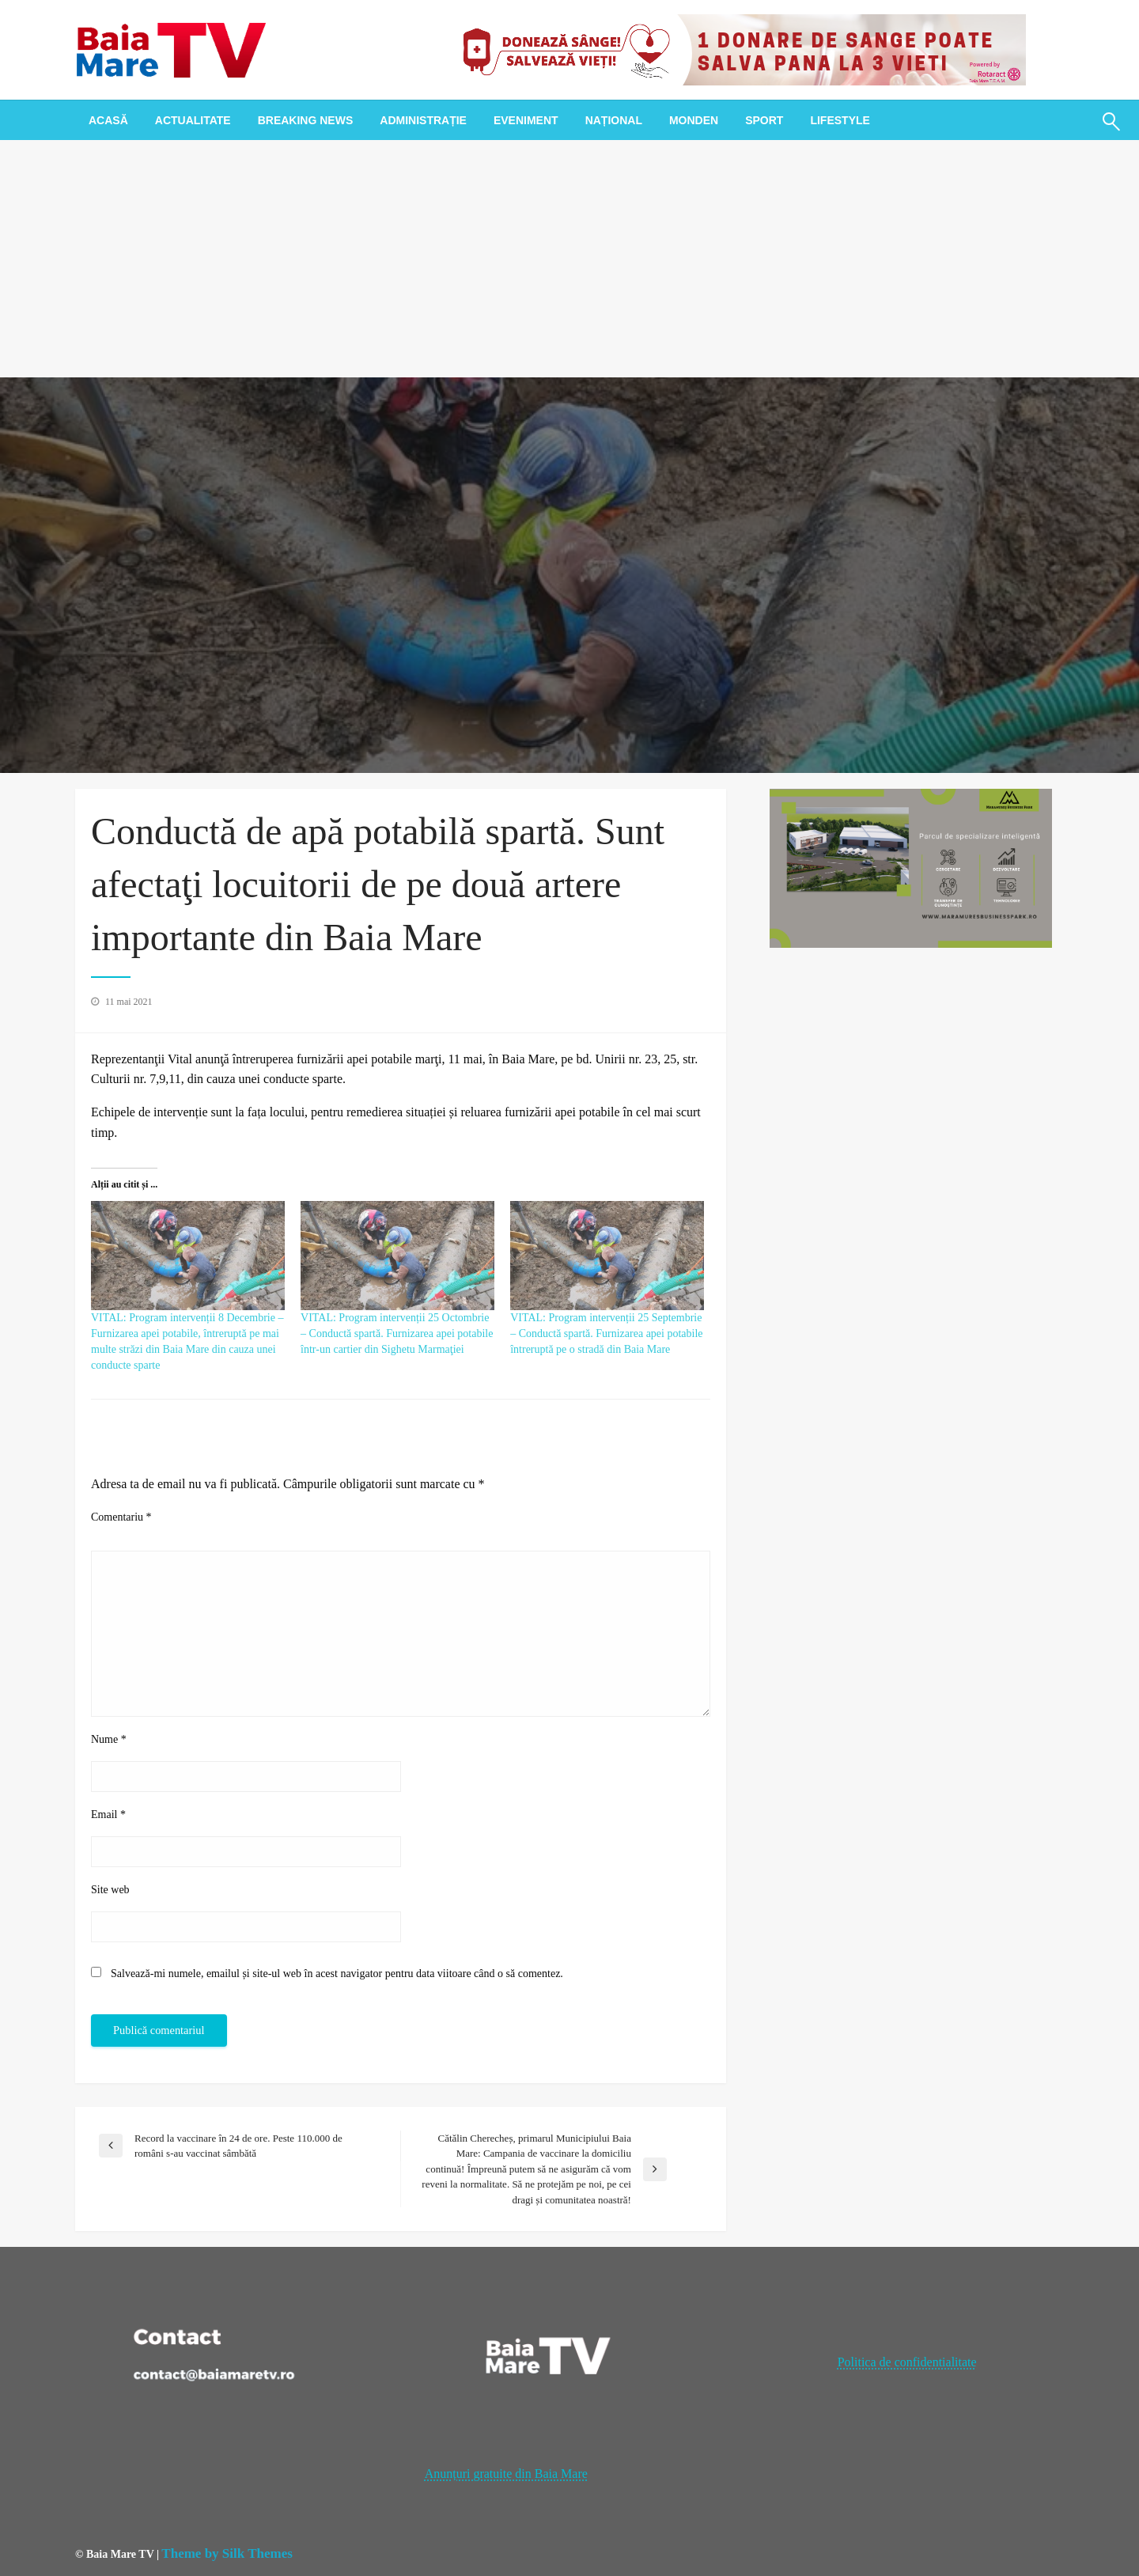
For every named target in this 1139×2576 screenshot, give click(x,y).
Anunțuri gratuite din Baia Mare (506, 2473)
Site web (110, 1890)
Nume (109, 1739)
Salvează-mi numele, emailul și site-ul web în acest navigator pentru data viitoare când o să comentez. (337, 1973)
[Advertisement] (569, 258)
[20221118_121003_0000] (738, 48)
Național (613, 120)
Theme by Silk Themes (226, 2553)
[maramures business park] (911, 866)
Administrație (423, 120)
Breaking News (306, 120)
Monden (693, 120)
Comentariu (121, 1517)
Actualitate (193, 120)
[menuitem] (108, 120)
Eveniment (526, 120)
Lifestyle (839, 120)
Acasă (108, 120)
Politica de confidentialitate (907, 2362)
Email (108, 1814)
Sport (764, 120)
